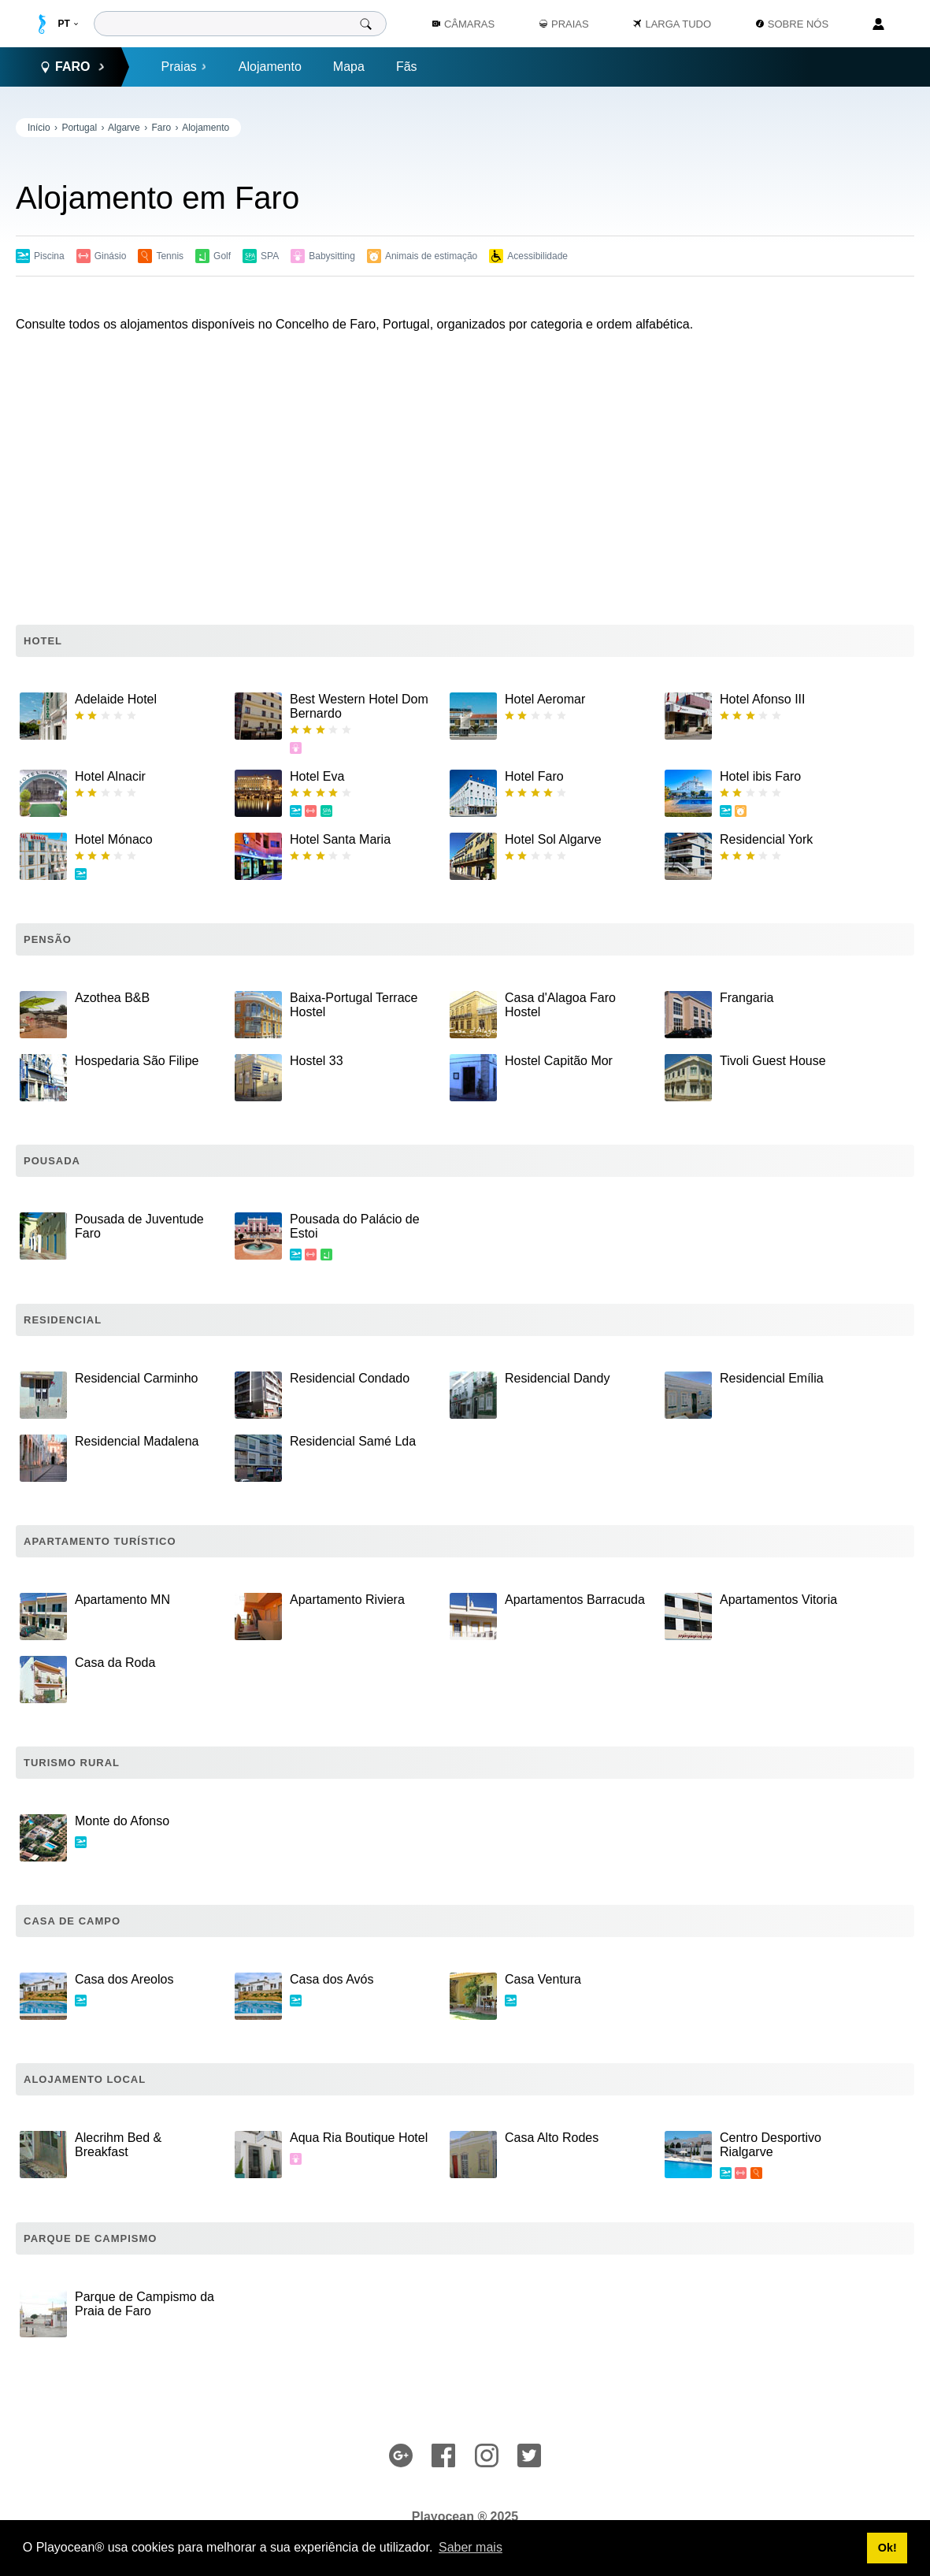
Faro (161, 127)
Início (39, 127)
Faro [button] (72, 67)
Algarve (124, 127)
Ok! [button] (887, 2547)
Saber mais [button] (470, 2547)
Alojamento (270, 66)
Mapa (349, 66)
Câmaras (463, 24)
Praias (183, 66)
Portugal (79, 127)
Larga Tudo (672, 24)
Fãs (406, 66)
